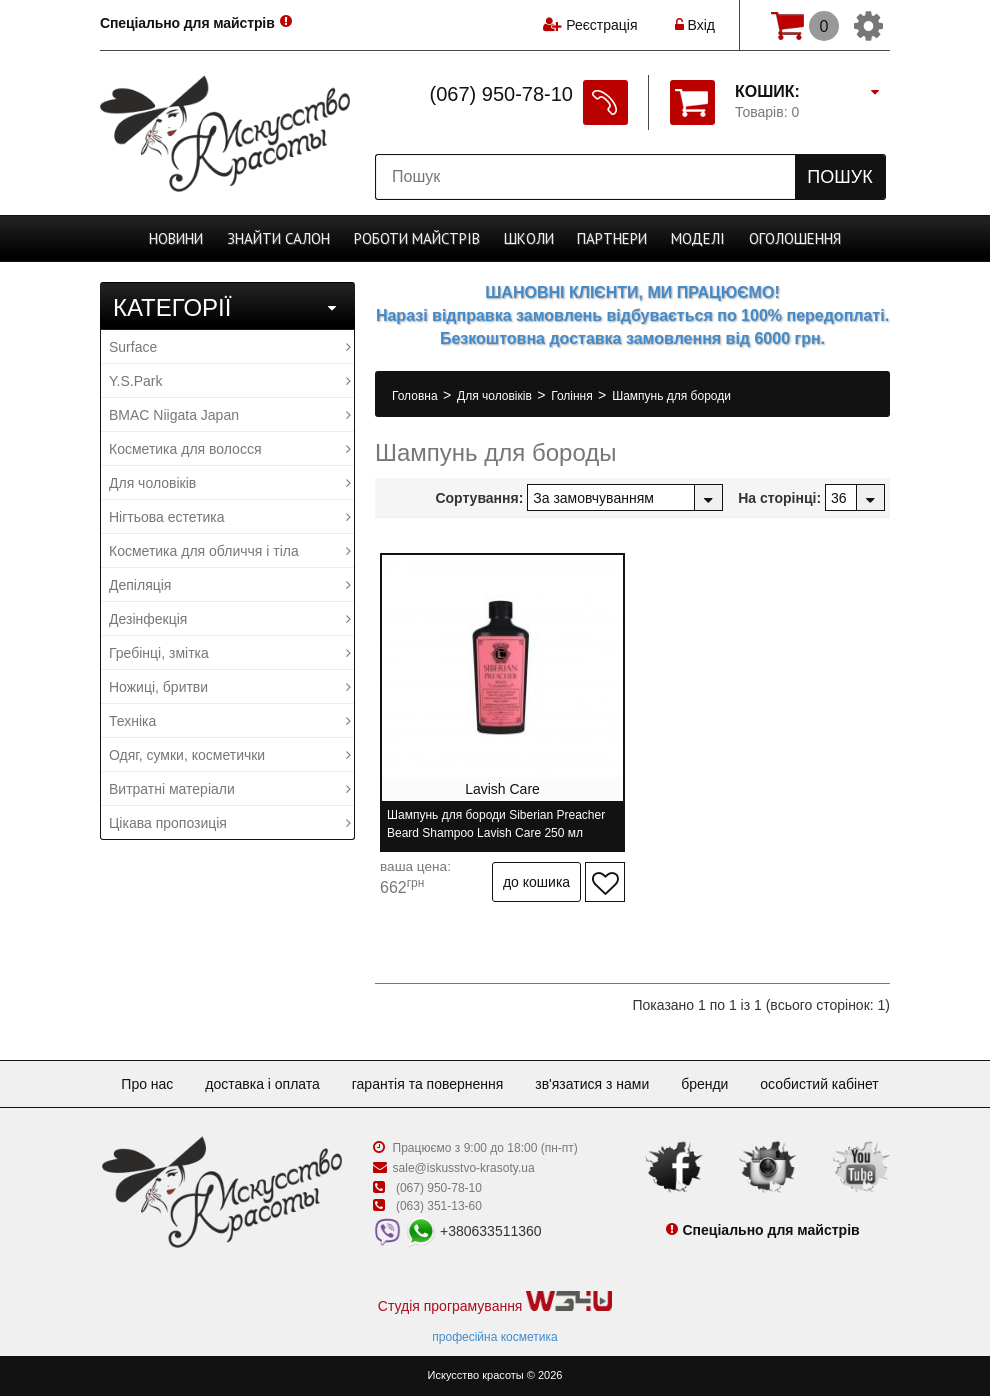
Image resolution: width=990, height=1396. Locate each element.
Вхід (695, 25)
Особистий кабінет (819, 1084)
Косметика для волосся (230, 449)
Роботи (417, 238)
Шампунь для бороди (671, 396)
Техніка (230, 721)
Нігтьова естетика (230, 517)
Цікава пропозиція (230, 823)
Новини (176, 238)
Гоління (573, 396)
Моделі (698, 238)
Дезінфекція (230, 619)
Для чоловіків (230, 483)
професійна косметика (494, 1337)
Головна (416, 396)
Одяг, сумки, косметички (230, 755)
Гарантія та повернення (428, 1084)
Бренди (704, 1084)
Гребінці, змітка (230, 653)
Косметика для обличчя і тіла (230, 551)
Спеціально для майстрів (188, 23)
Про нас (147, 1084)
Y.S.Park (230, 381)
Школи (529, 238)
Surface (230, 347)
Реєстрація (601, 25)
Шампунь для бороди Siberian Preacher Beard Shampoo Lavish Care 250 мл (496, 824)
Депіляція (230, 585)
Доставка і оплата (262, 1084)
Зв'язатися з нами (592, 1084)
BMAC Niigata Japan (230, 415)
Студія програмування (495, 1302)
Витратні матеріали (230, 789)
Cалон (278, 238)
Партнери (612, 238)
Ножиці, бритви (230, 687)
